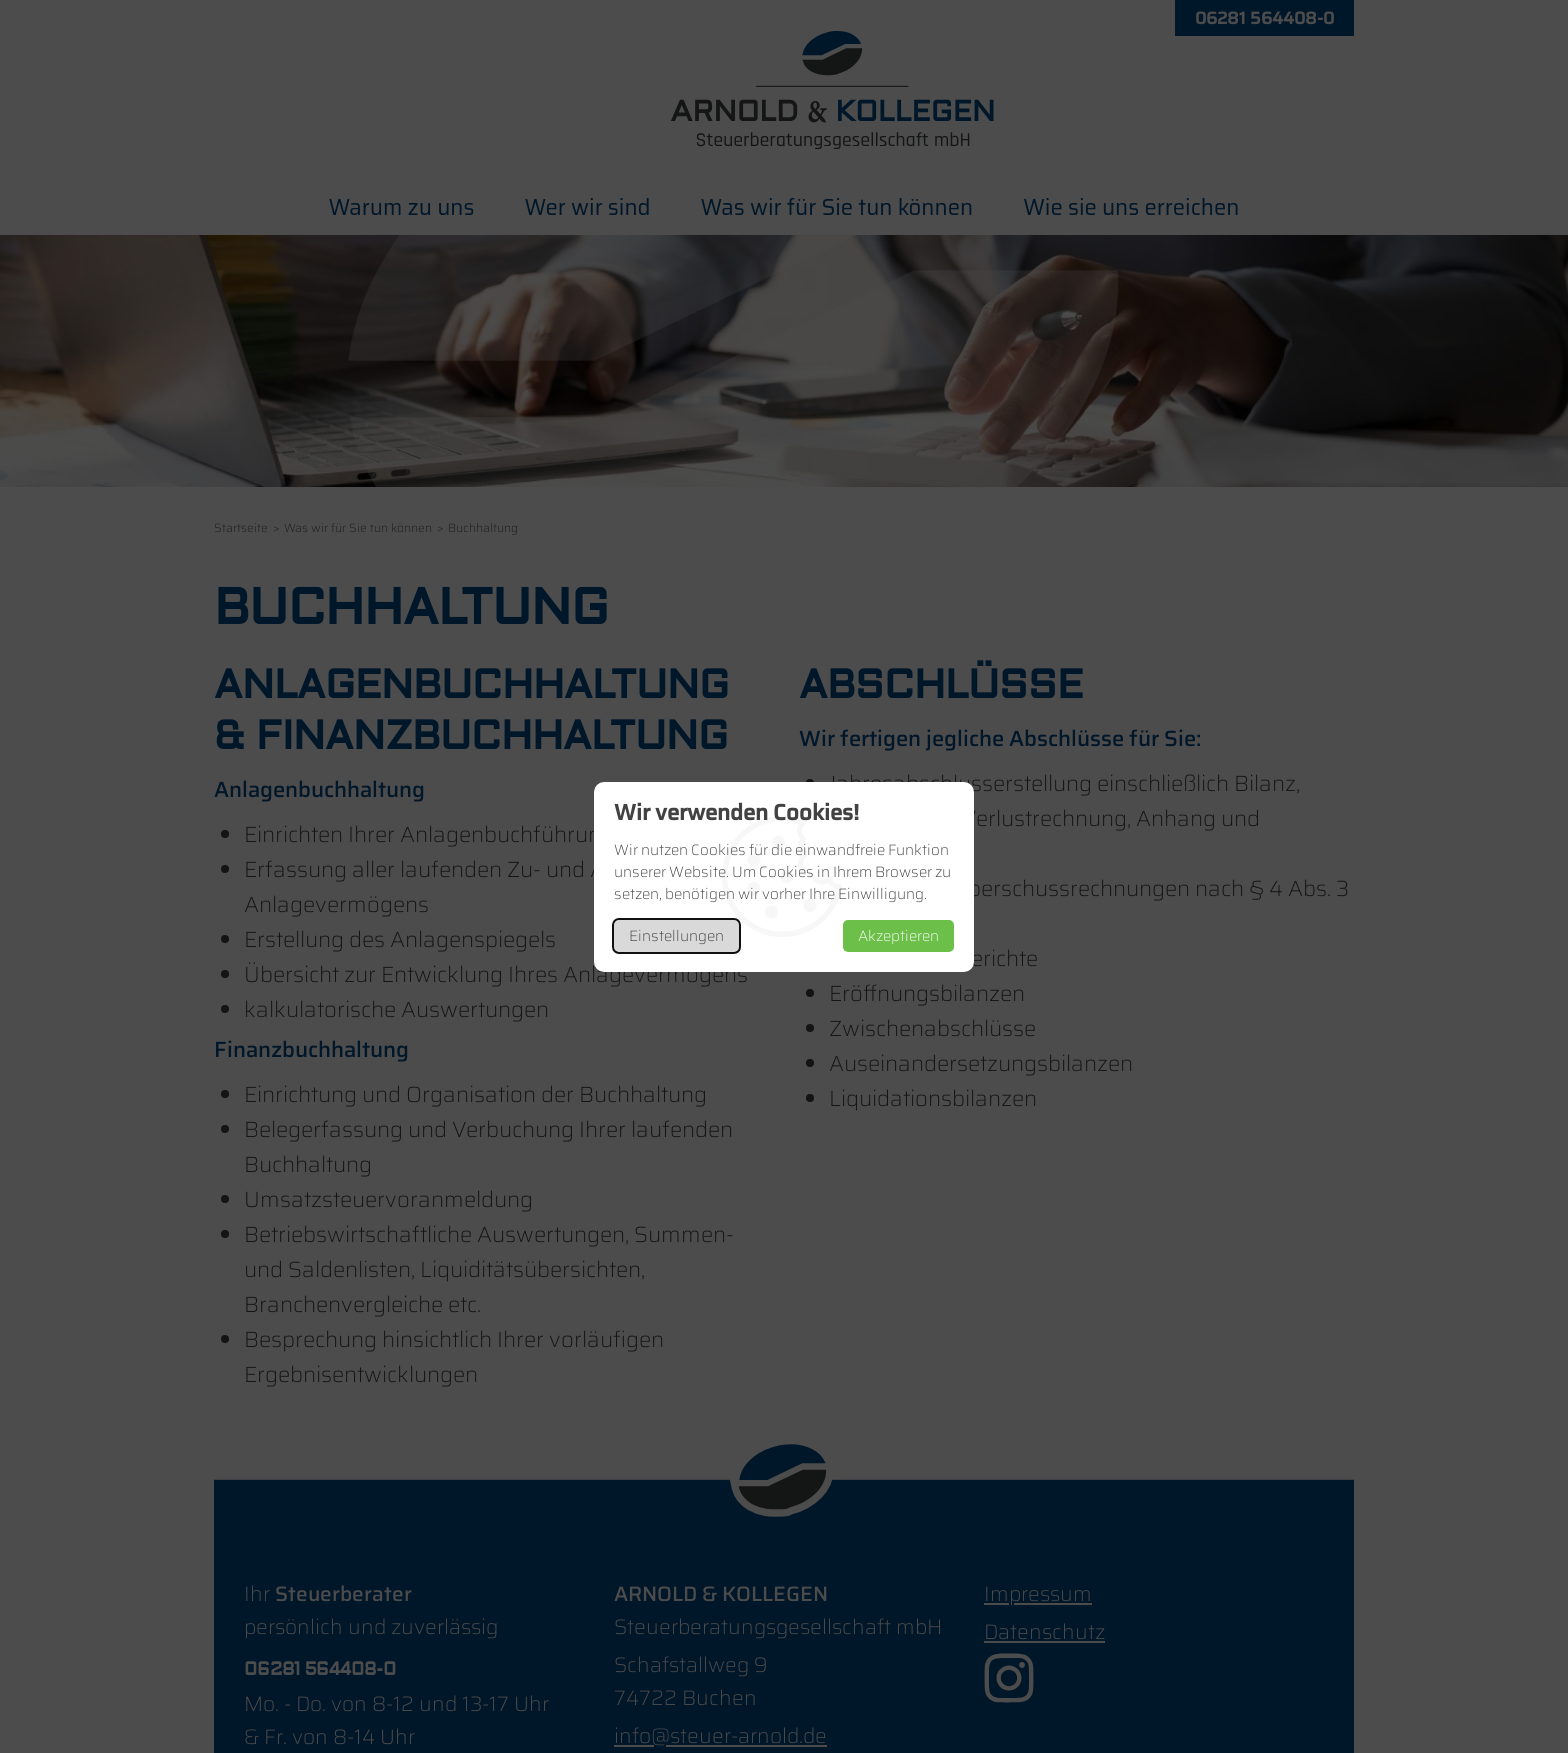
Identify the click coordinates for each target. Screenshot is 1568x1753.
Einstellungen (676, 936)
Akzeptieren (898, 936)
